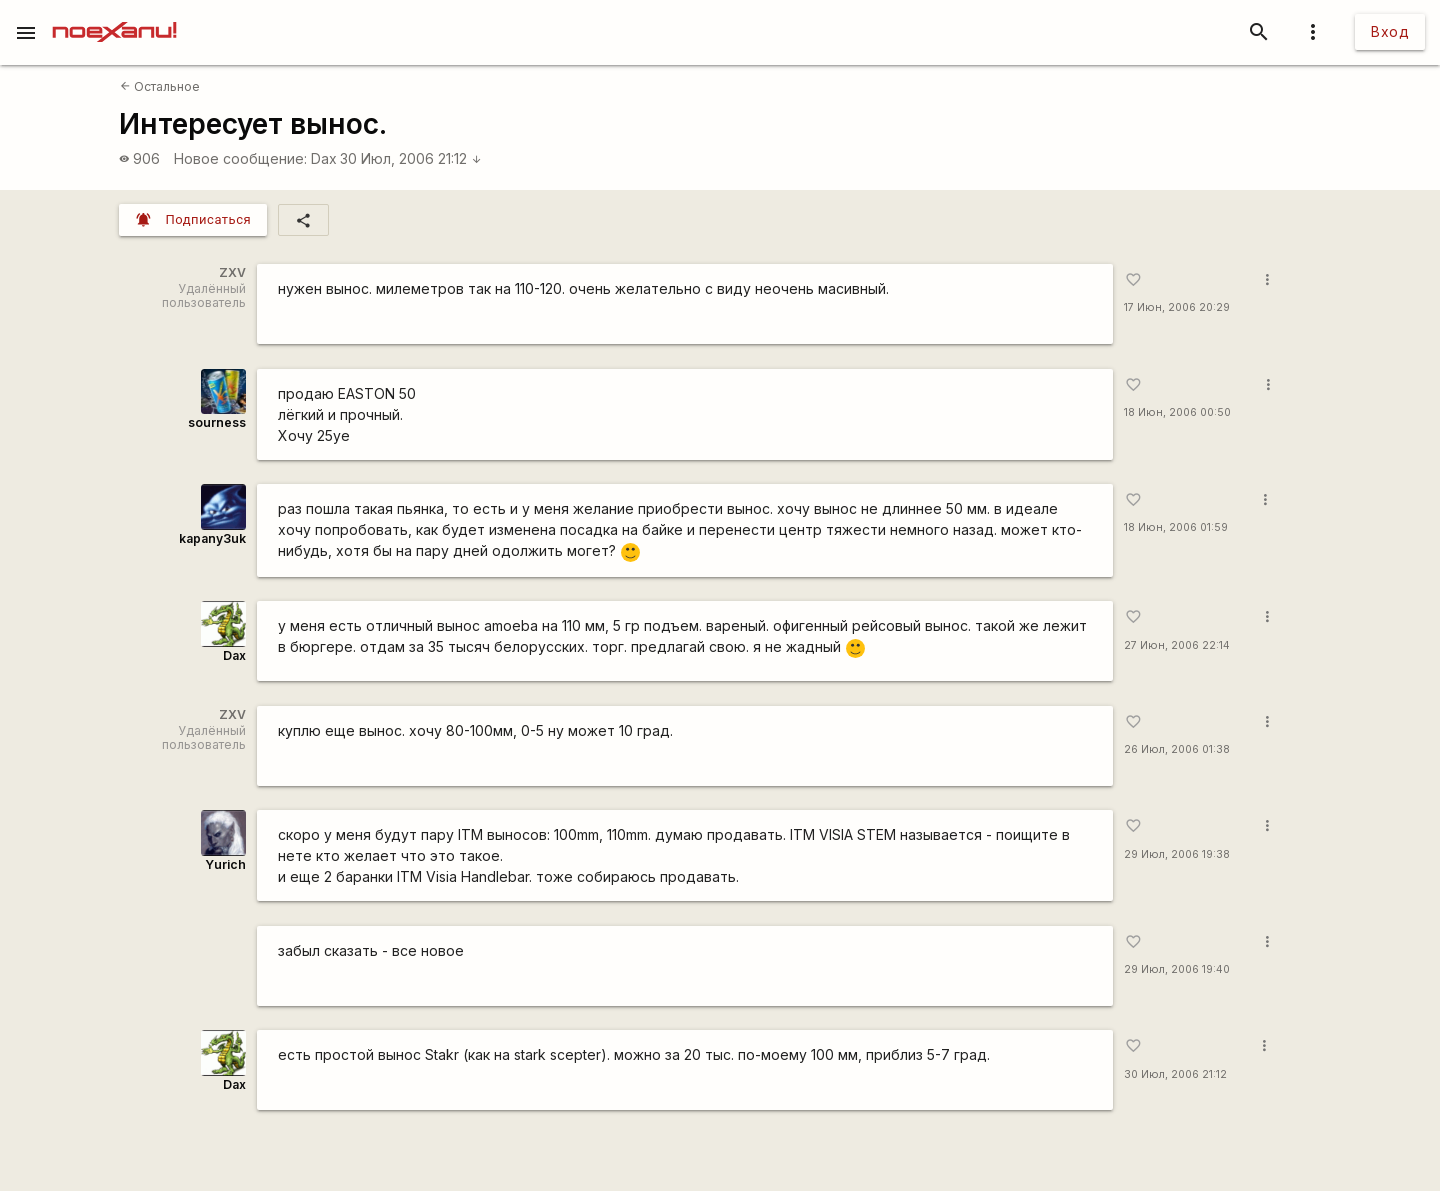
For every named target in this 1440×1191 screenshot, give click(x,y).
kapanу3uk (212, 538)
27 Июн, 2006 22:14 (1177, 645)
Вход (1390, 31)
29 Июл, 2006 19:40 (1177, 969)
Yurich (225, 864)
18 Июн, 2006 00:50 (1177, 412)
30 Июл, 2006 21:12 (411, 158)
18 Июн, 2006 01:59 (1176, 527)
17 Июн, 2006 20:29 (1177, 307)
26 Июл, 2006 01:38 (1177, 749)
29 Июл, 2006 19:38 (1177, 854)
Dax (324, 158)
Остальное (160, 86)
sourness (217, 422)
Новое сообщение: (240, 158)
